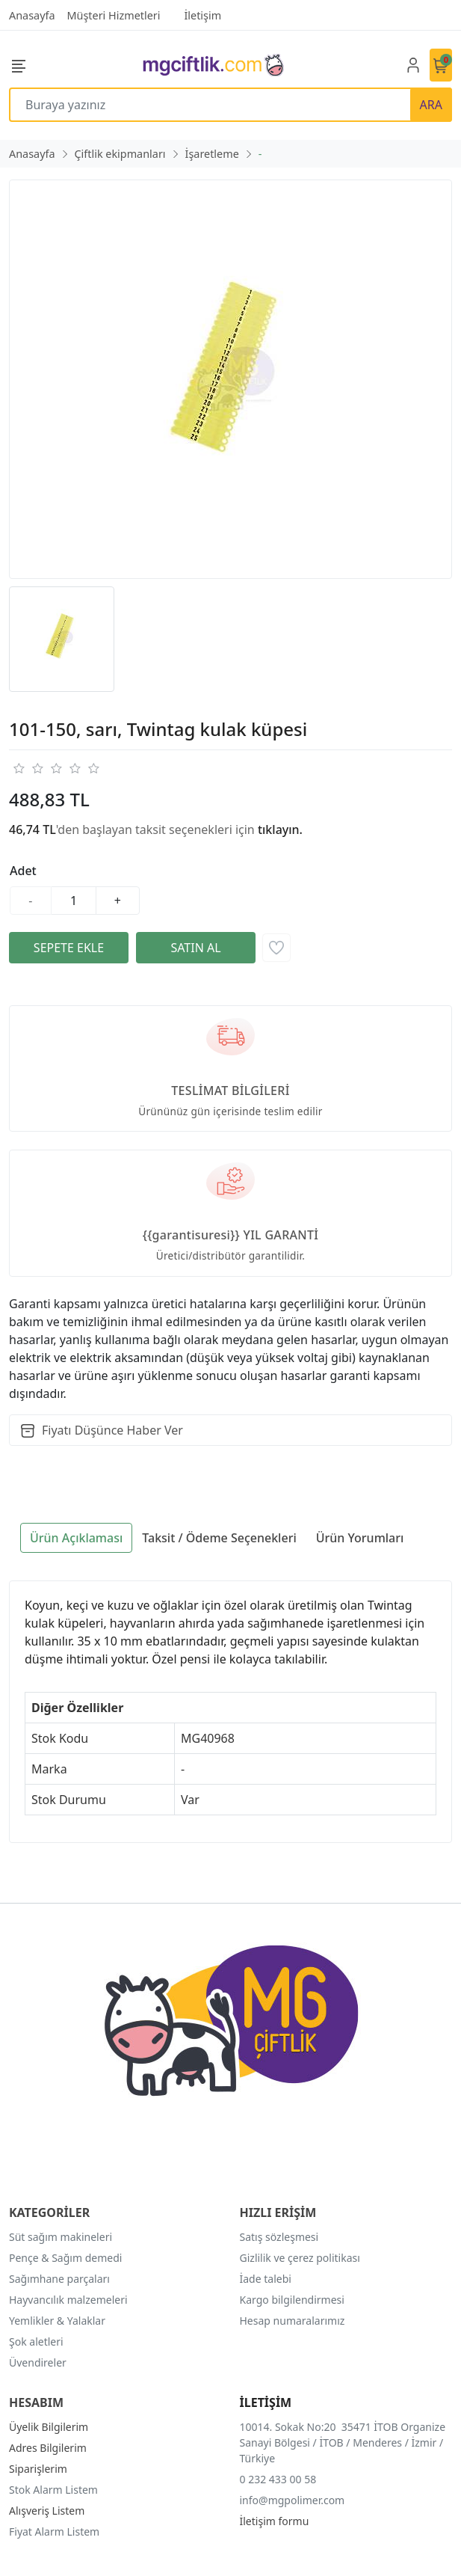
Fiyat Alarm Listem (54, 2531)
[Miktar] (74, 900)
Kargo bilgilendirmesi (292, 2300)
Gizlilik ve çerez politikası (300, 2258)
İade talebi (265, 2279)
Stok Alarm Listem (53, 2490)
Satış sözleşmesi (279, 2237)
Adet (23, 870)
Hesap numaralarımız (292, 2320)
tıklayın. (280, 829)
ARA (431, 104)
